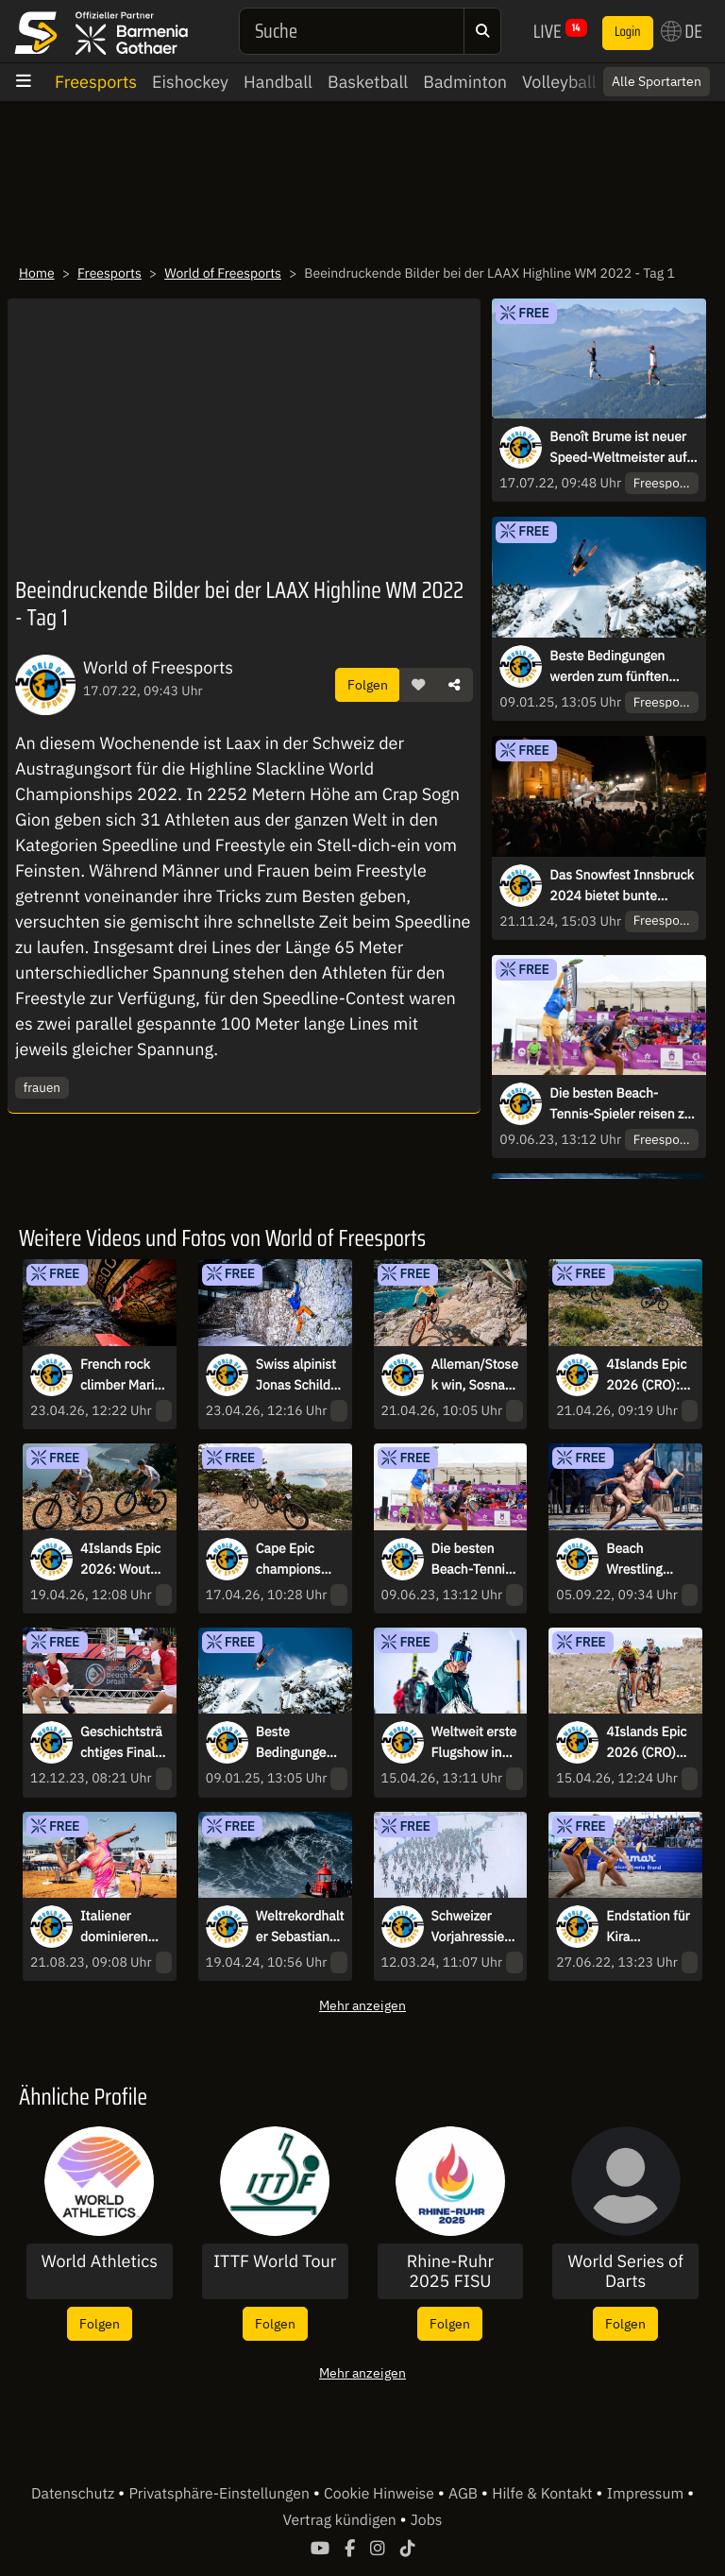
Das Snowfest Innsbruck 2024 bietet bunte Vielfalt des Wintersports (622, 886)
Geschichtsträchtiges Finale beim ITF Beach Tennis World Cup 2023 (121, 1743)
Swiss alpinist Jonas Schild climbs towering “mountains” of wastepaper (298, 1375)
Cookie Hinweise (381, 2493)
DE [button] (681, 31)
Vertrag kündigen (341, 2520)
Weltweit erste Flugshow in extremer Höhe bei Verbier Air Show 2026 (474, 1743)
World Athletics (100, 2261)
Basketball (368, 82)
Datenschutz (74, 2493)
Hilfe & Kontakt (544, 2493)
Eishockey (190, 82)
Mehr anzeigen (362, 2005)
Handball (278, 82)
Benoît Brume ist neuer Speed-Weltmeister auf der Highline (617, 448)
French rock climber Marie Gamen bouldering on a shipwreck (121, 1375)
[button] (418, 685)
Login (628, 32)
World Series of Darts (625, 2271)
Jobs (427, 2520)
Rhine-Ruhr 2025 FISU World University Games (451, 2271)
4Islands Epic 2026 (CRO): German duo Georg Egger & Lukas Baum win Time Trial (648, 1375)
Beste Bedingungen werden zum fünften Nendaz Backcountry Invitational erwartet (610, 667)
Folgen (367, 684)
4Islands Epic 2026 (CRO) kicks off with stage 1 (646, 1743)
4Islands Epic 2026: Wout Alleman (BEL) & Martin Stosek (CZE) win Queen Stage (122, 1559)
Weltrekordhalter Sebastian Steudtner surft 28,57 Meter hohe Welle (300, 1927)
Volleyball (559, 82)
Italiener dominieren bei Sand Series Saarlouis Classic (114, 1927)
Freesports (96, 82)
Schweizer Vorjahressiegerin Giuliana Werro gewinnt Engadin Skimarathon (475, 1927)
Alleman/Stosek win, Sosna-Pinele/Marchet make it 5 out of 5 (474, 1375)
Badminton (465, 82)
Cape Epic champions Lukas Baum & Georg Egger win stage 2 (298, 1559)
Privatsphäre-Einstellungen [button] (220, 2493)
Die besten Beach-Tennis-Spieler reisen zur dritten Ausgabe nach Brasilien (622, 1104)
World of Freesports (222, 272)
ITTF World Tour (274, 2261)
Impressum (647, 2493)
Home (37, 272)
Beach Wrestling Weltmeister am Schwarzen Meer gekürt (649, 1559)
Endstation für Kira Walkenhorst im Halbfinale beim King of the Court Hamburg (647, 1927)
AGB (464, 2493)
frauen (42, 1087)
